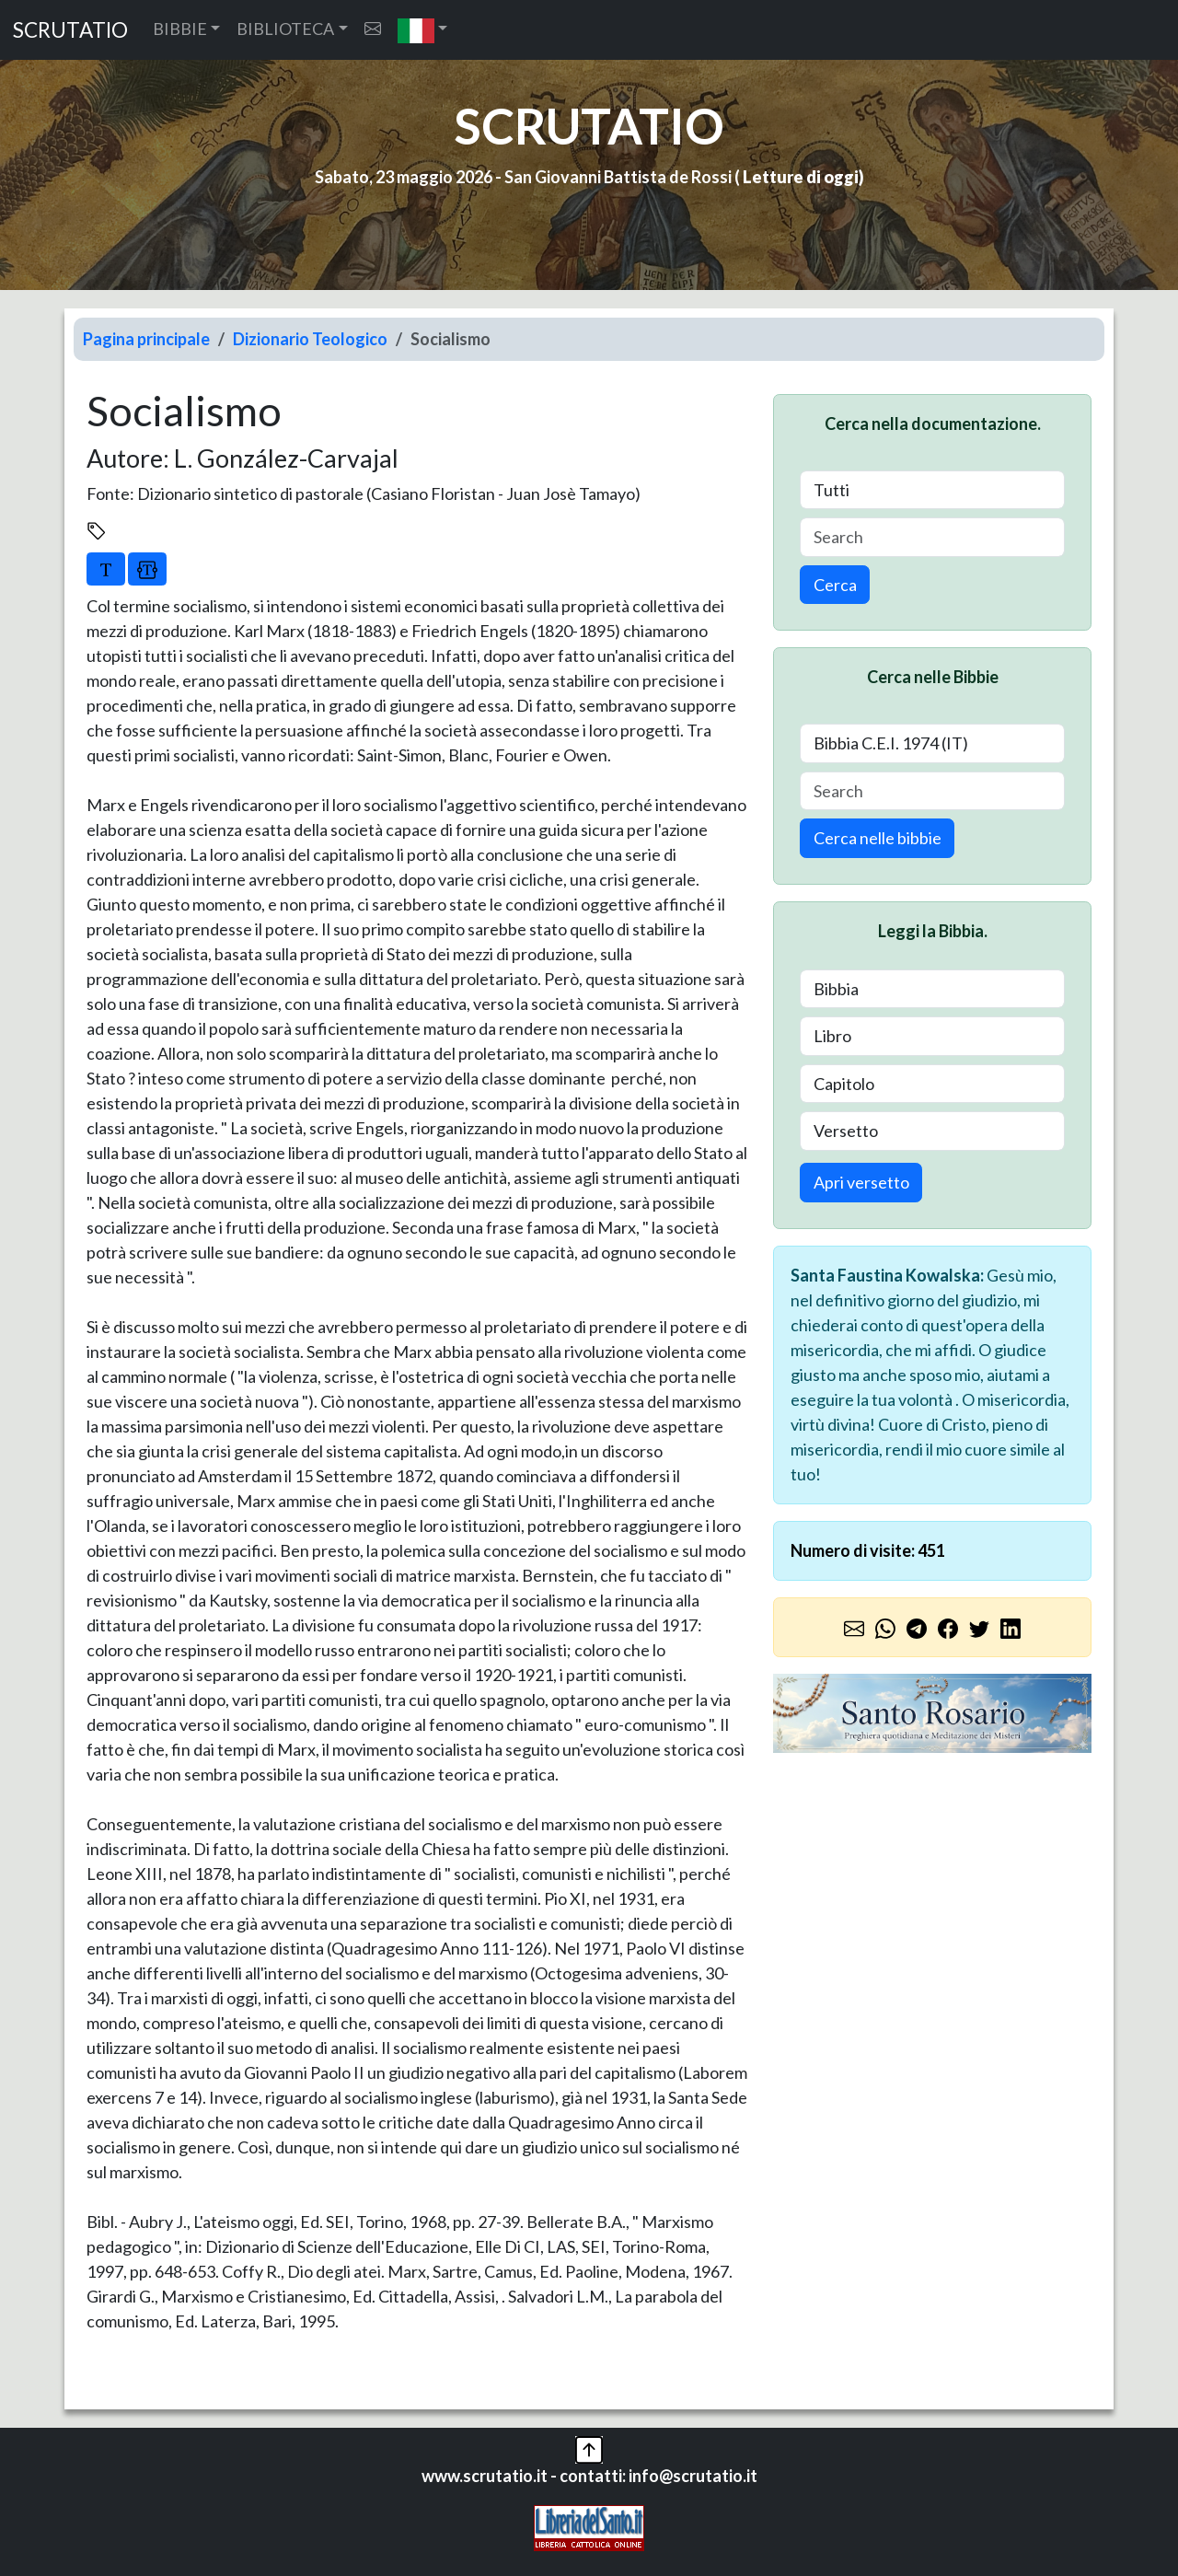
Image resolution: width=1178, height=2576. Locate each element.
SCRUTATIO (70, 29)
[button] (422, 30)
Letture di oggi (801, 177)
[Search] (932, 537)
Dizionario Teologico (310, 339)
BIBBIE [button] (180, 28)
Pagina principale (146, 339)
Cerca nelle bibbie (877, 838)
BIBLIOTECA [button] (285, 28)
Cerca (835, 584)
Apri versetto (861, 1182)
